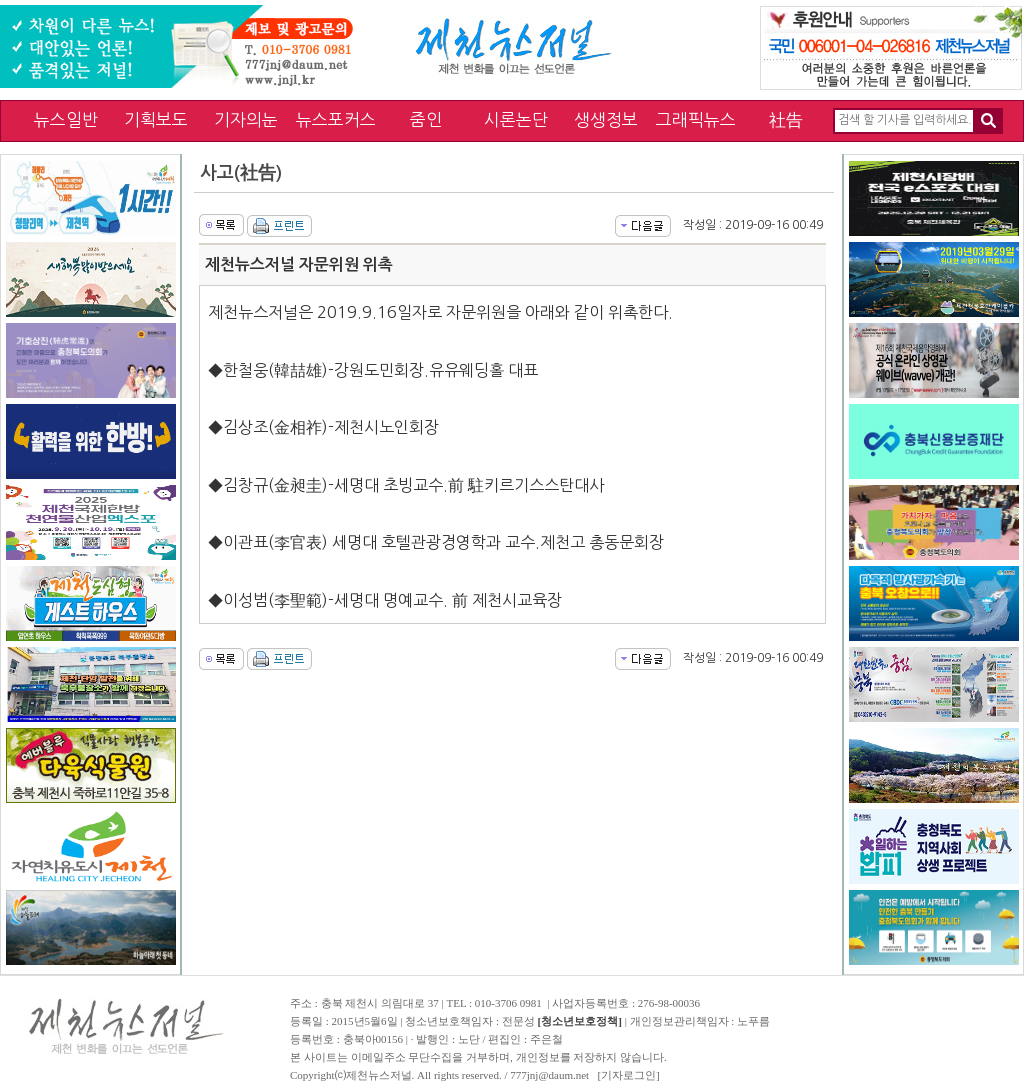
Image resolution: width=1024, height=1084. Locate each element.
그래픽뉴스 (696, 119)
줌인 (426, 119)
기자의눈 (246, 119)
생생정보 (606, 119)
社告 (786, 119)
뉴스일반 (66, 119)
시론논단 (516, 119)
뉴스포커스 (336, 119)
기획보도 (156, 119)
